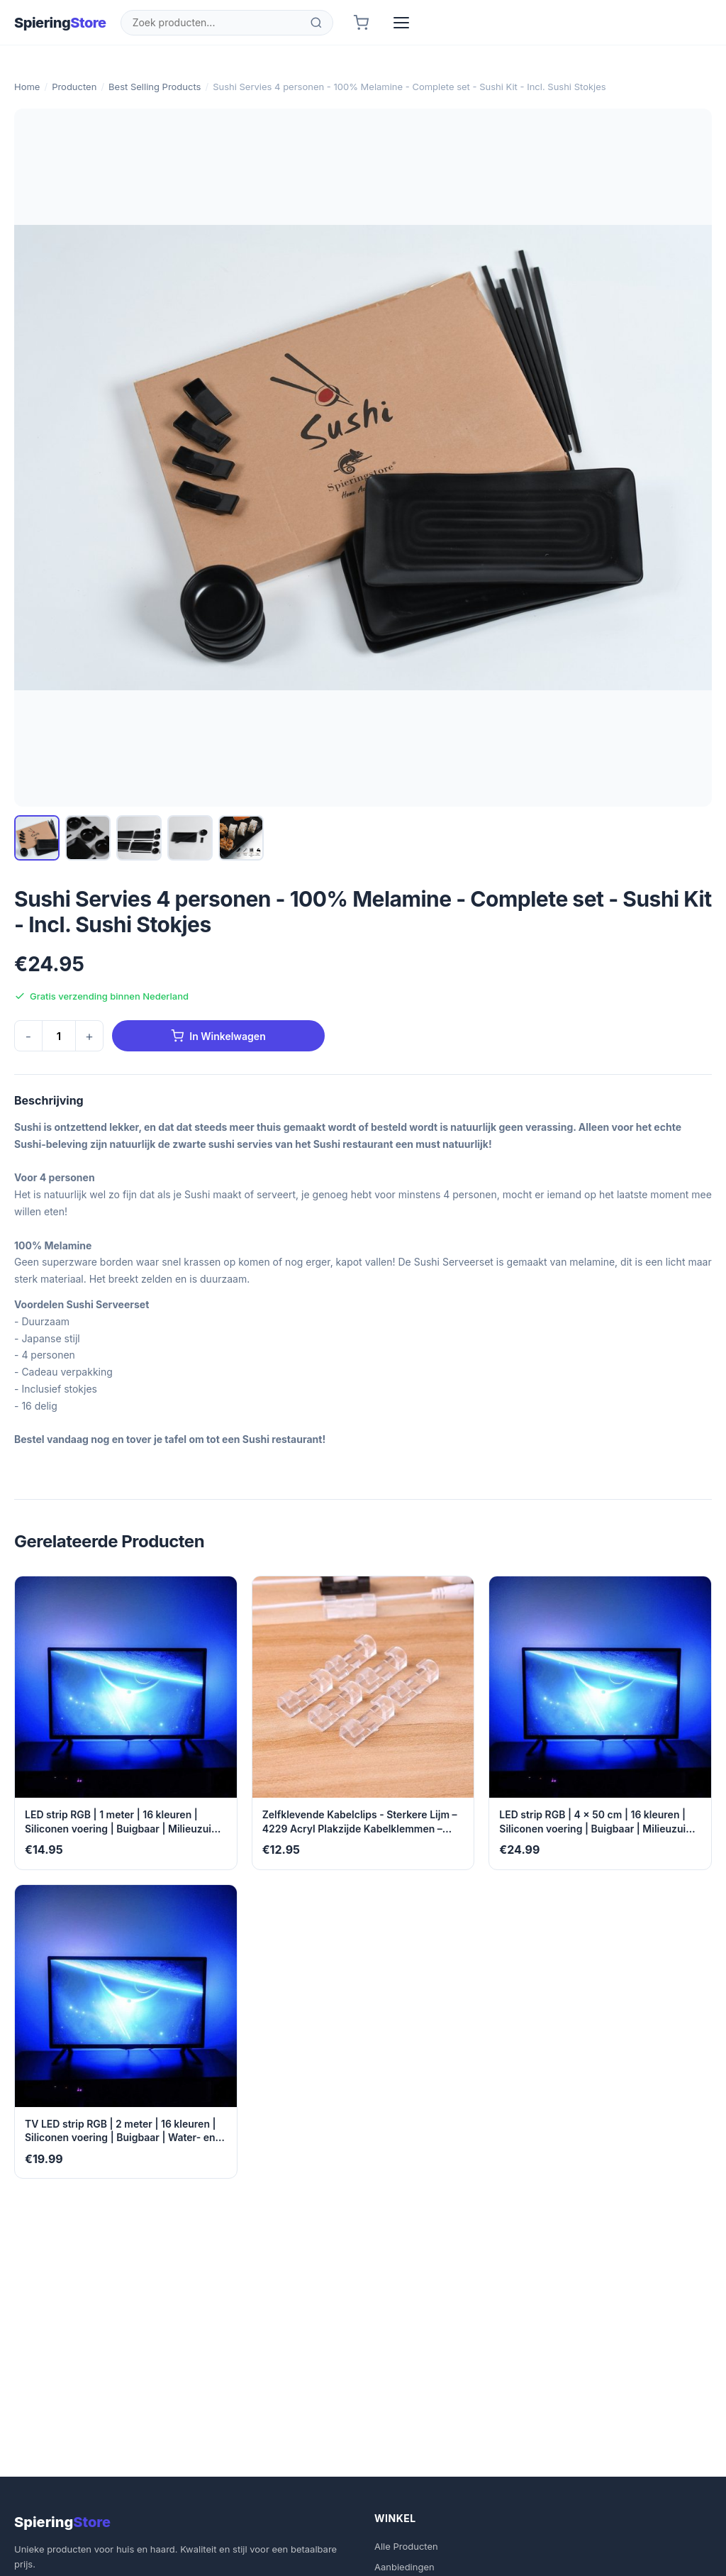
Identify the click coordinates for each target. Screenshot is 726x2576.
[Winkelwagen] (360, 22)
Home (27, 86)
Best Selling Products (154, 86)
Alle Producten (406, 2546)
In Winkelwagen (218, 1035)
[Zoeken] (316, 23)
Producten (74, 86)
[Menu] (401, 22)
